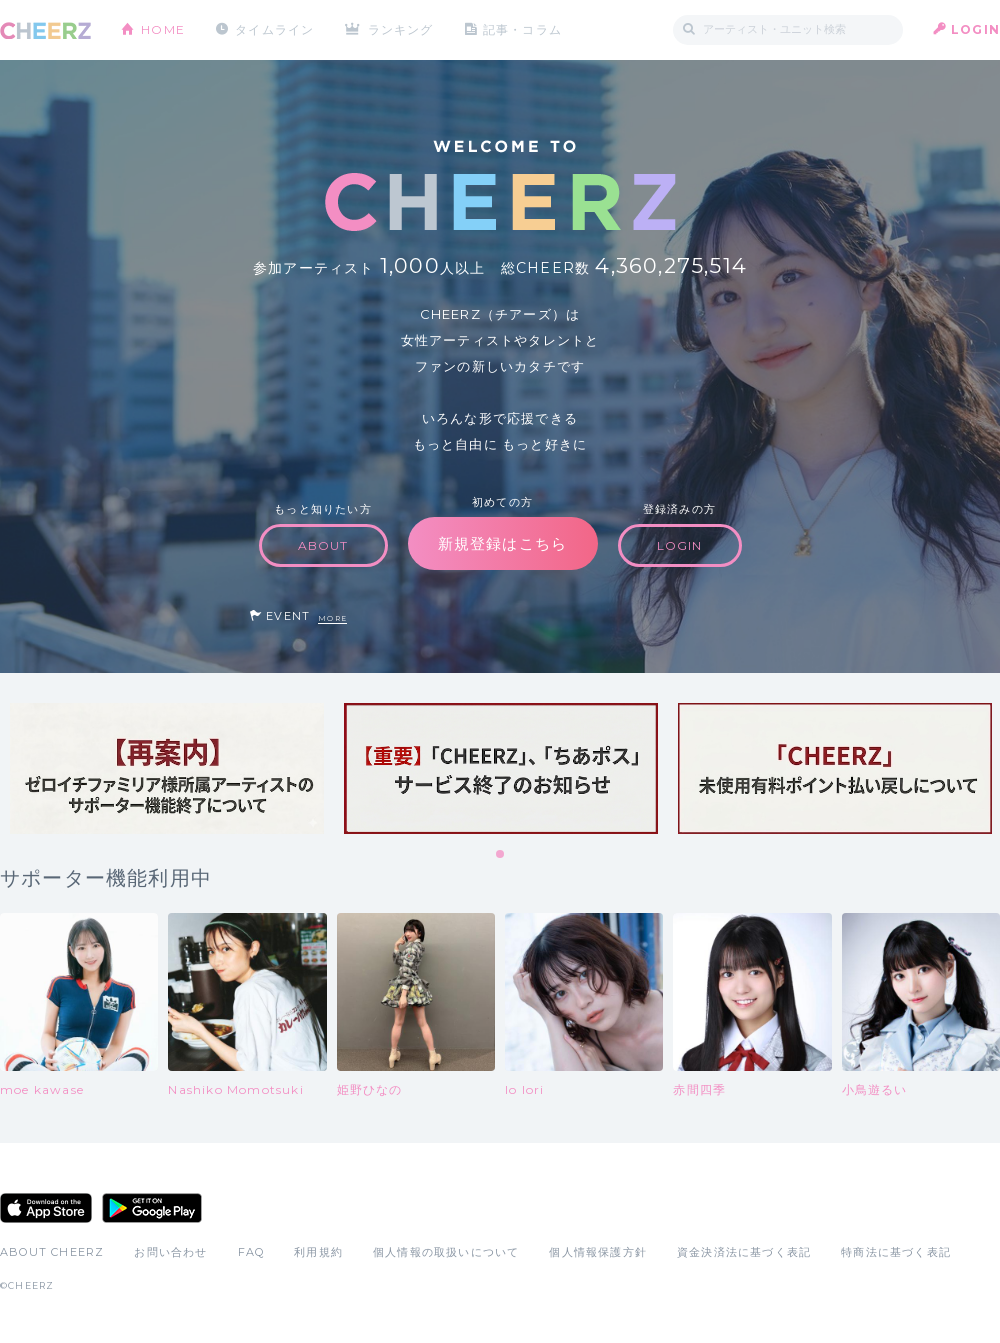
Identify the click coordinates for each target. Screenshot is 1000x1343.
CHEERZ (45, 30)
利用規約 (318, 1252)
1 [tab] (501, 855)
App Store (46, 1208)
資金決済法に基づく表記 (744, 1252)
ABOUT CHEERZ (52, 1252)
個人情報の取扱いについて (446, 1252)
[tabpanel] (167, 768)
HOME (163, 29)
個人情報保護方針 (598, 1252)
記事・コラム (522, 29)
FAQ (251, 1252)
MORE (332, 618)
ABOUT (323, 545)
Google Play (152, 1208)
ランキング (401, 29)
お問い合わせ (170, 1252)
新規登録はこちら (503, 543)
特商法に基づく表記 (896, 1252)
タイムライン (274, 29)
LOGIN (975, 29)
